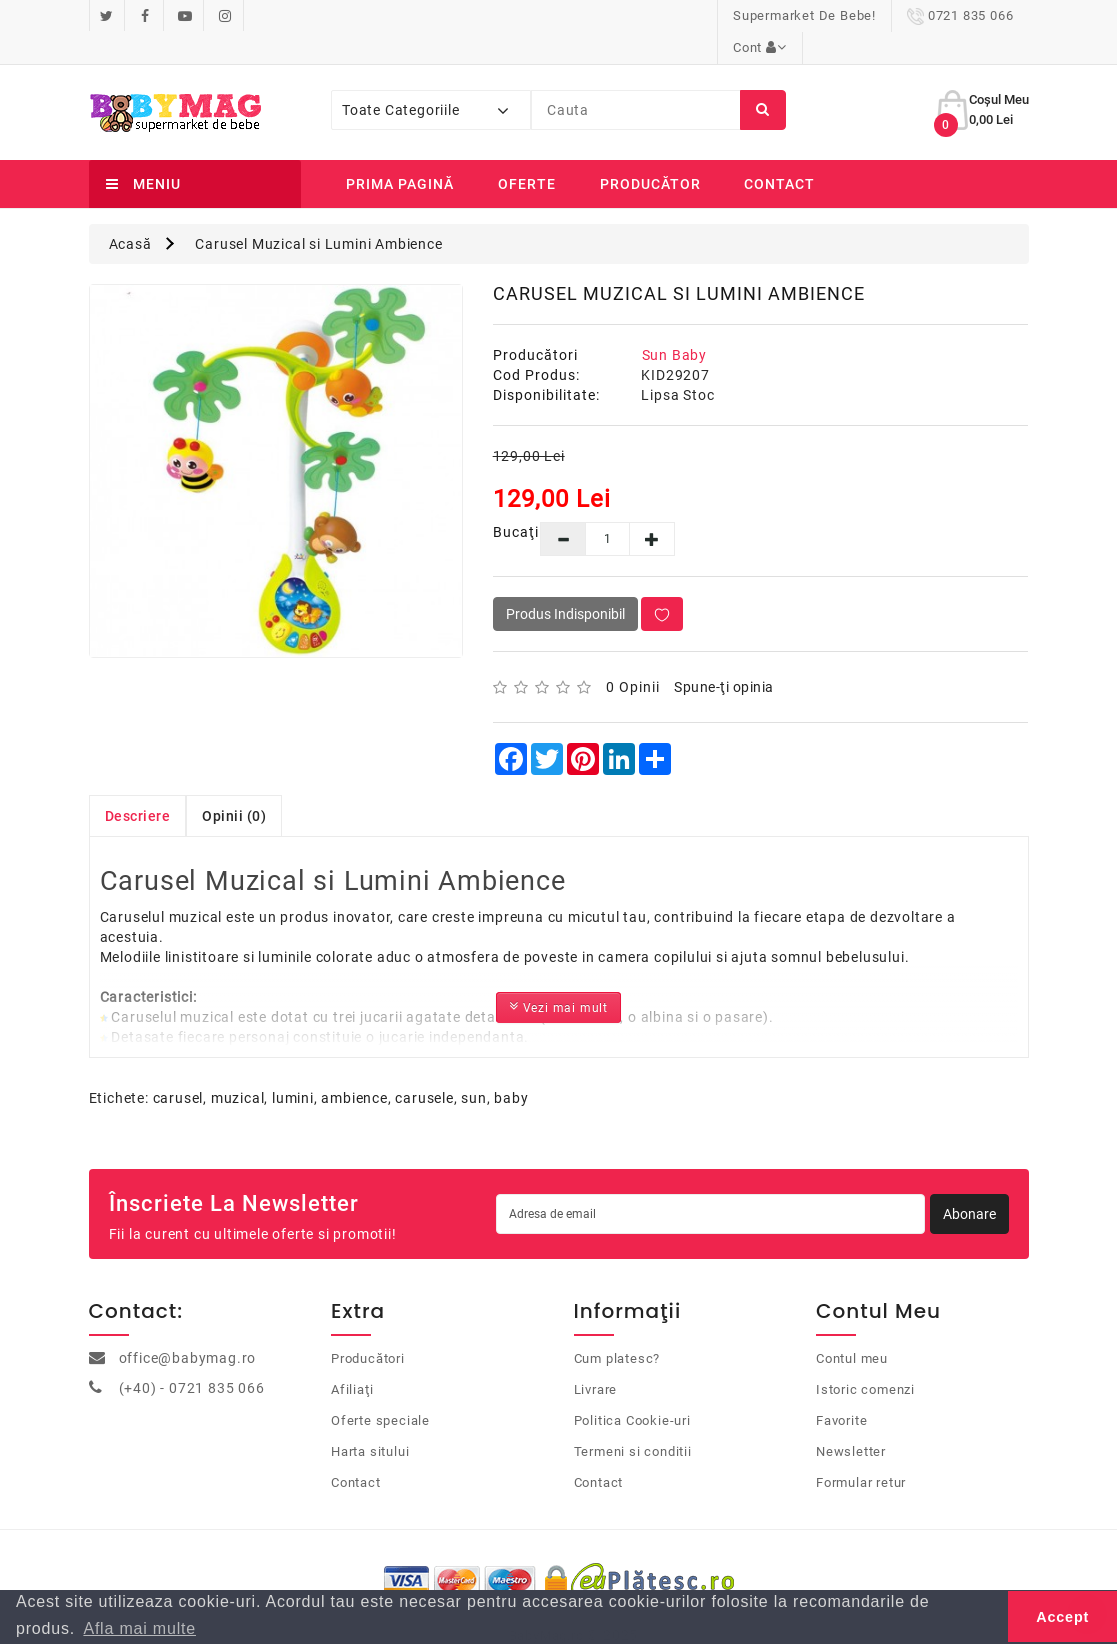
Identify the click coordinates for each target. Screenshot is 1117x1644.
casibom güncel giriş (161, 1126)
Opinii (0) (234, 784)
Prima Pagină (400, 152)
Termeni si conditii (633, 1419)
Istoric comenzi (865, 1357)
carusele (424, 1066)
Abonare (969, 1182)
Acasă (130, 212)
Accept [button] (1062, 1617)
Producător (650, 152)
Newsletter (851, 1419)
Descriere (138, 784)
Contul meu (852, 1326)
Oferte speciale (380, 1388)
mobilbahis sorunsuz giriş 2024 (331, 1126)
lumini (293, 1066)
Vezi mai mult (558, 974)
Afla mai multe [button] (139, 1628)
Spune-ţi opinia (724, 655)
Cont (986, 15)
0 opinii (633, 655)
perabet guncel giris (497, 1126)
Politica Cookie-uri (632, 1388)
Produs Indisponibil (565, 582)
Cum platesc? (617, 1326)
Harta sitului (370, 1419)
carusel (178, 1066)
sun (473, 1066)
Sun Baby (674, 323)
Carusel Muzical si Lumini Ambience (318, 212)
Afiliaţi (352, 1357)
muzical (238, 1066)
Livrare (596, 1357)
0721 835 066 (874, 15)
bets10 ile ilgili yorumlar (641, 1126)
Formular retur (861, 1450)
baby (511, 1066)
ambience (354, 1066)
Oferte (527, 152)
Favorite (841, 1388)
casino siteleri (45, 1126)
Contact (779, 152)
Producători (368, 1326)
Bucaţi (501, 500)
